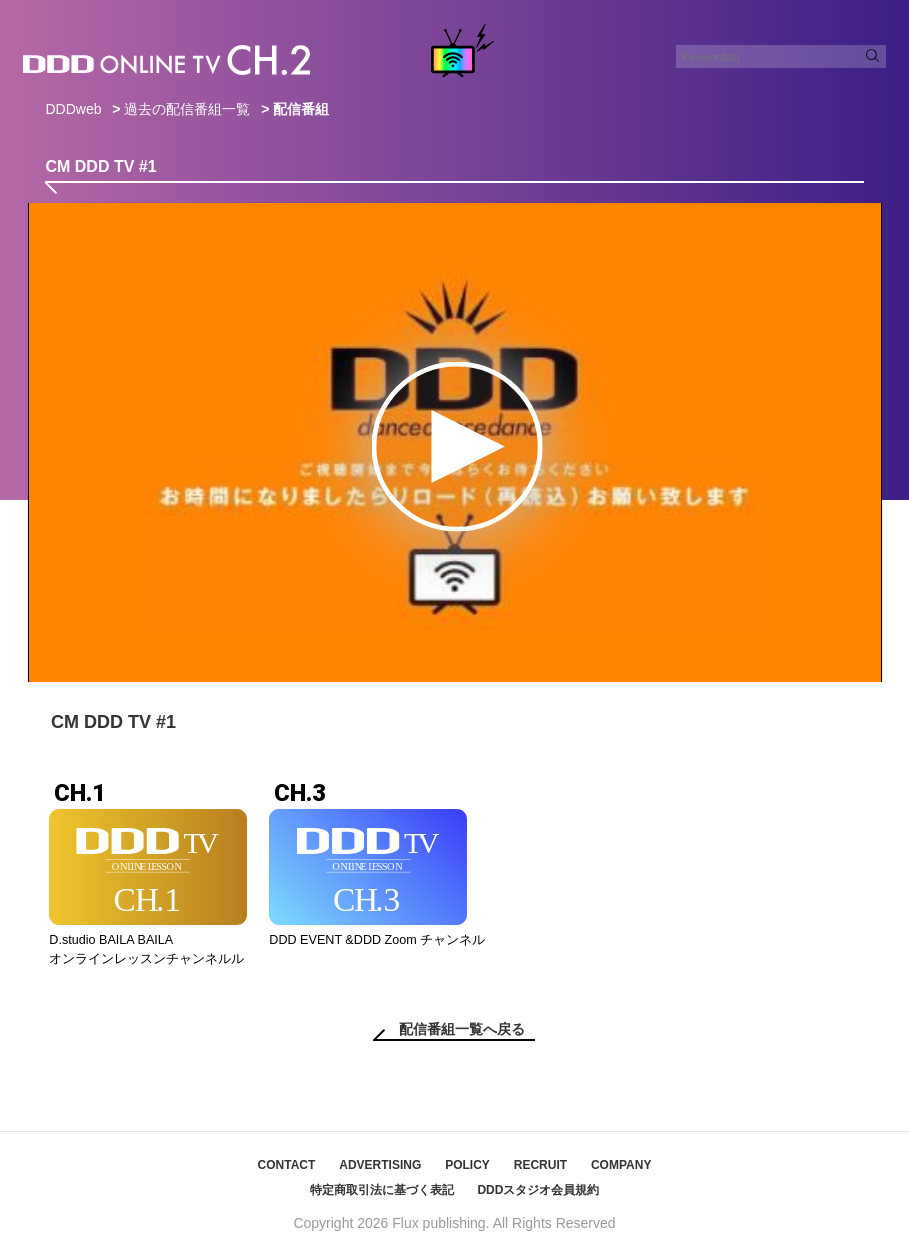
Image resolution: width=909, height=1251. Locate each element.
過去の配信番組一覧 (187, 109)
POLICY (467, 1165)
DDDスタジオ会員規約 (538, 1190)
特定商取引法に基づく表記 (382, 1190)
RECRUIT (540, 1165)
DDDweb (73, 109)
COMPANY (621, 1165)
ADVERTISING (380, 1165)
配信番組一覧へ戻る (462, 1029)
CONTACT (287, 1165)
